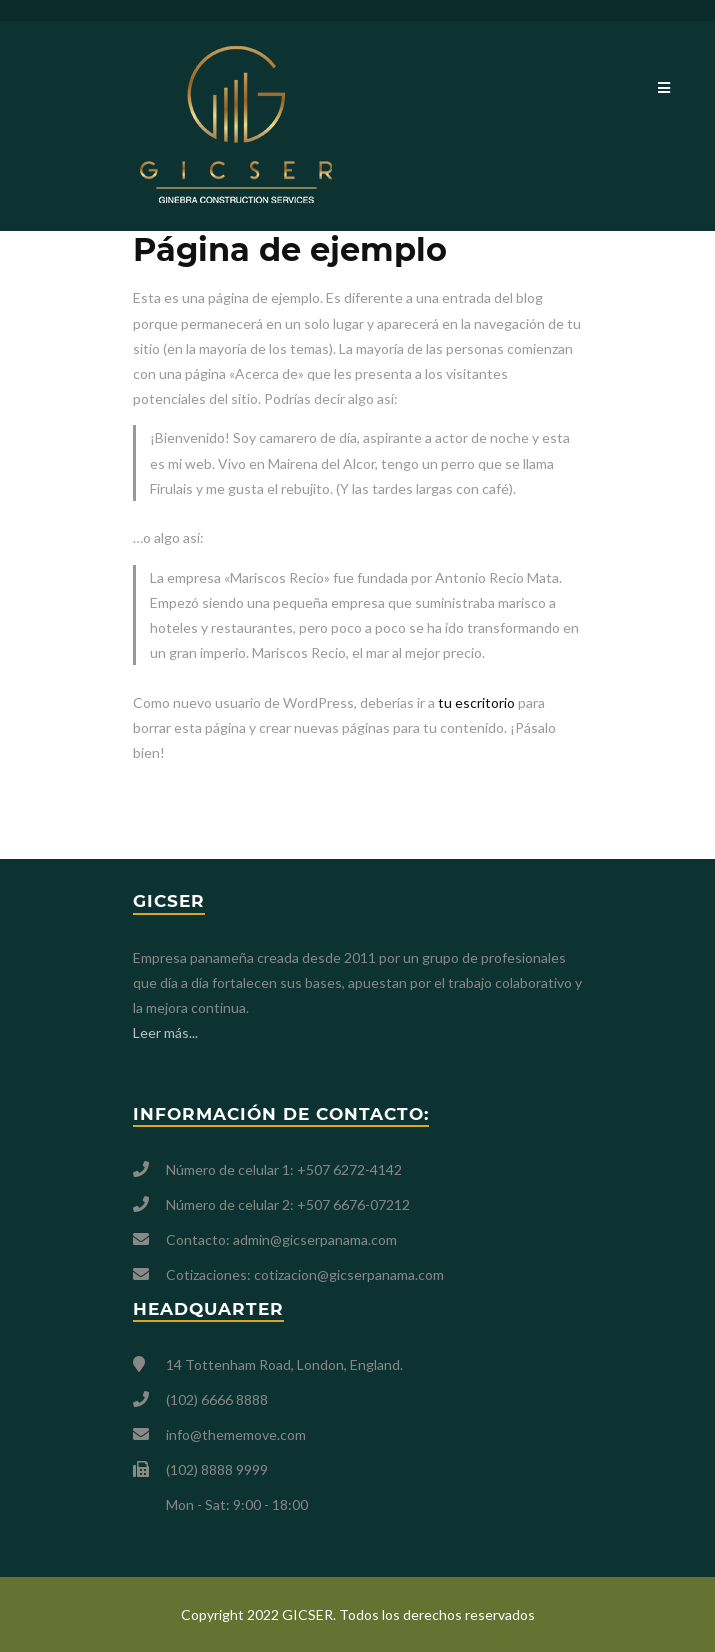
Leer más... (165, 1032)
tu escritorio (476, 702)
